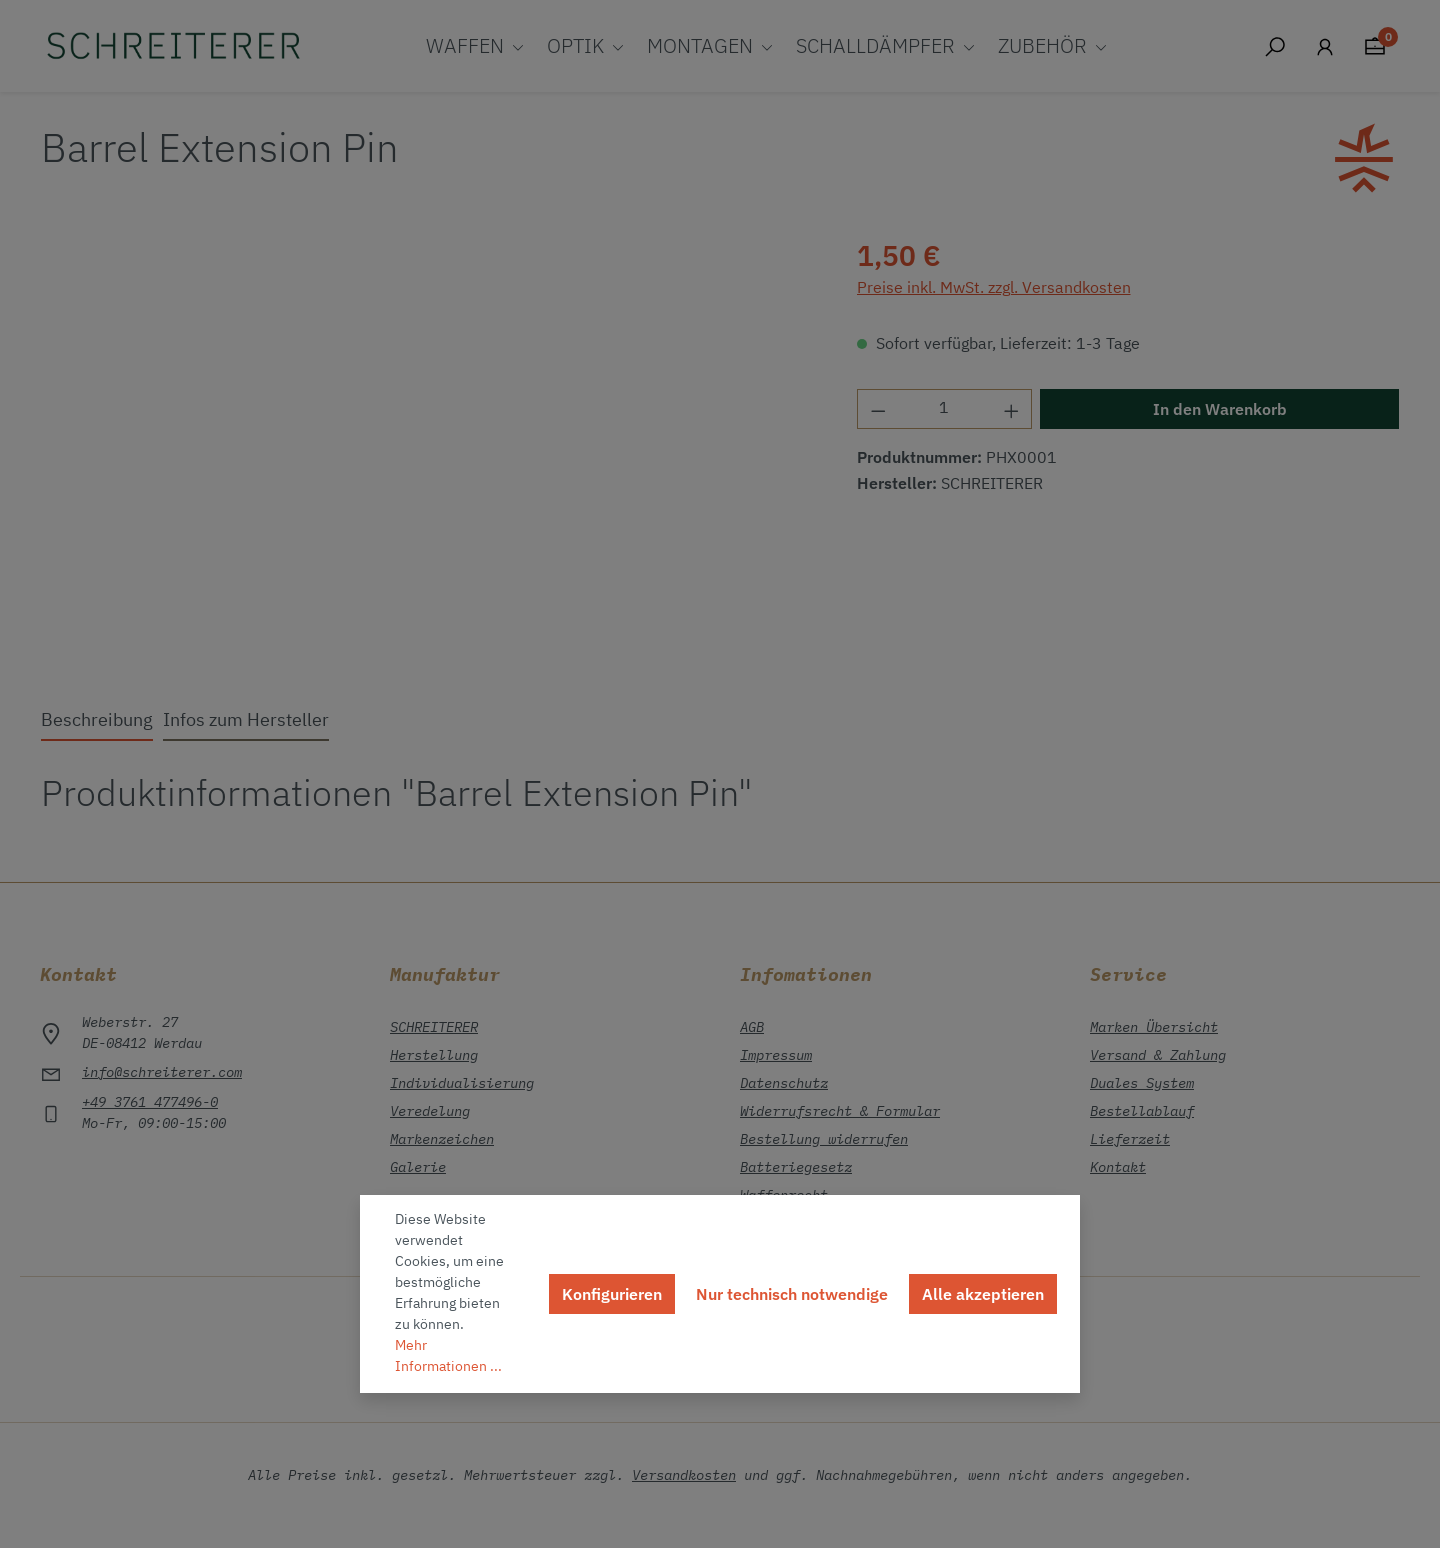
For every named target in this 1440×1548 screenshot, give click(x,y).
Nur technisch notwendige (792, 1294)
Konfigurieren (612, 1294)
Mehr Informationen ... (448, 1356)
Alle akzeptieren (983, 1294)
